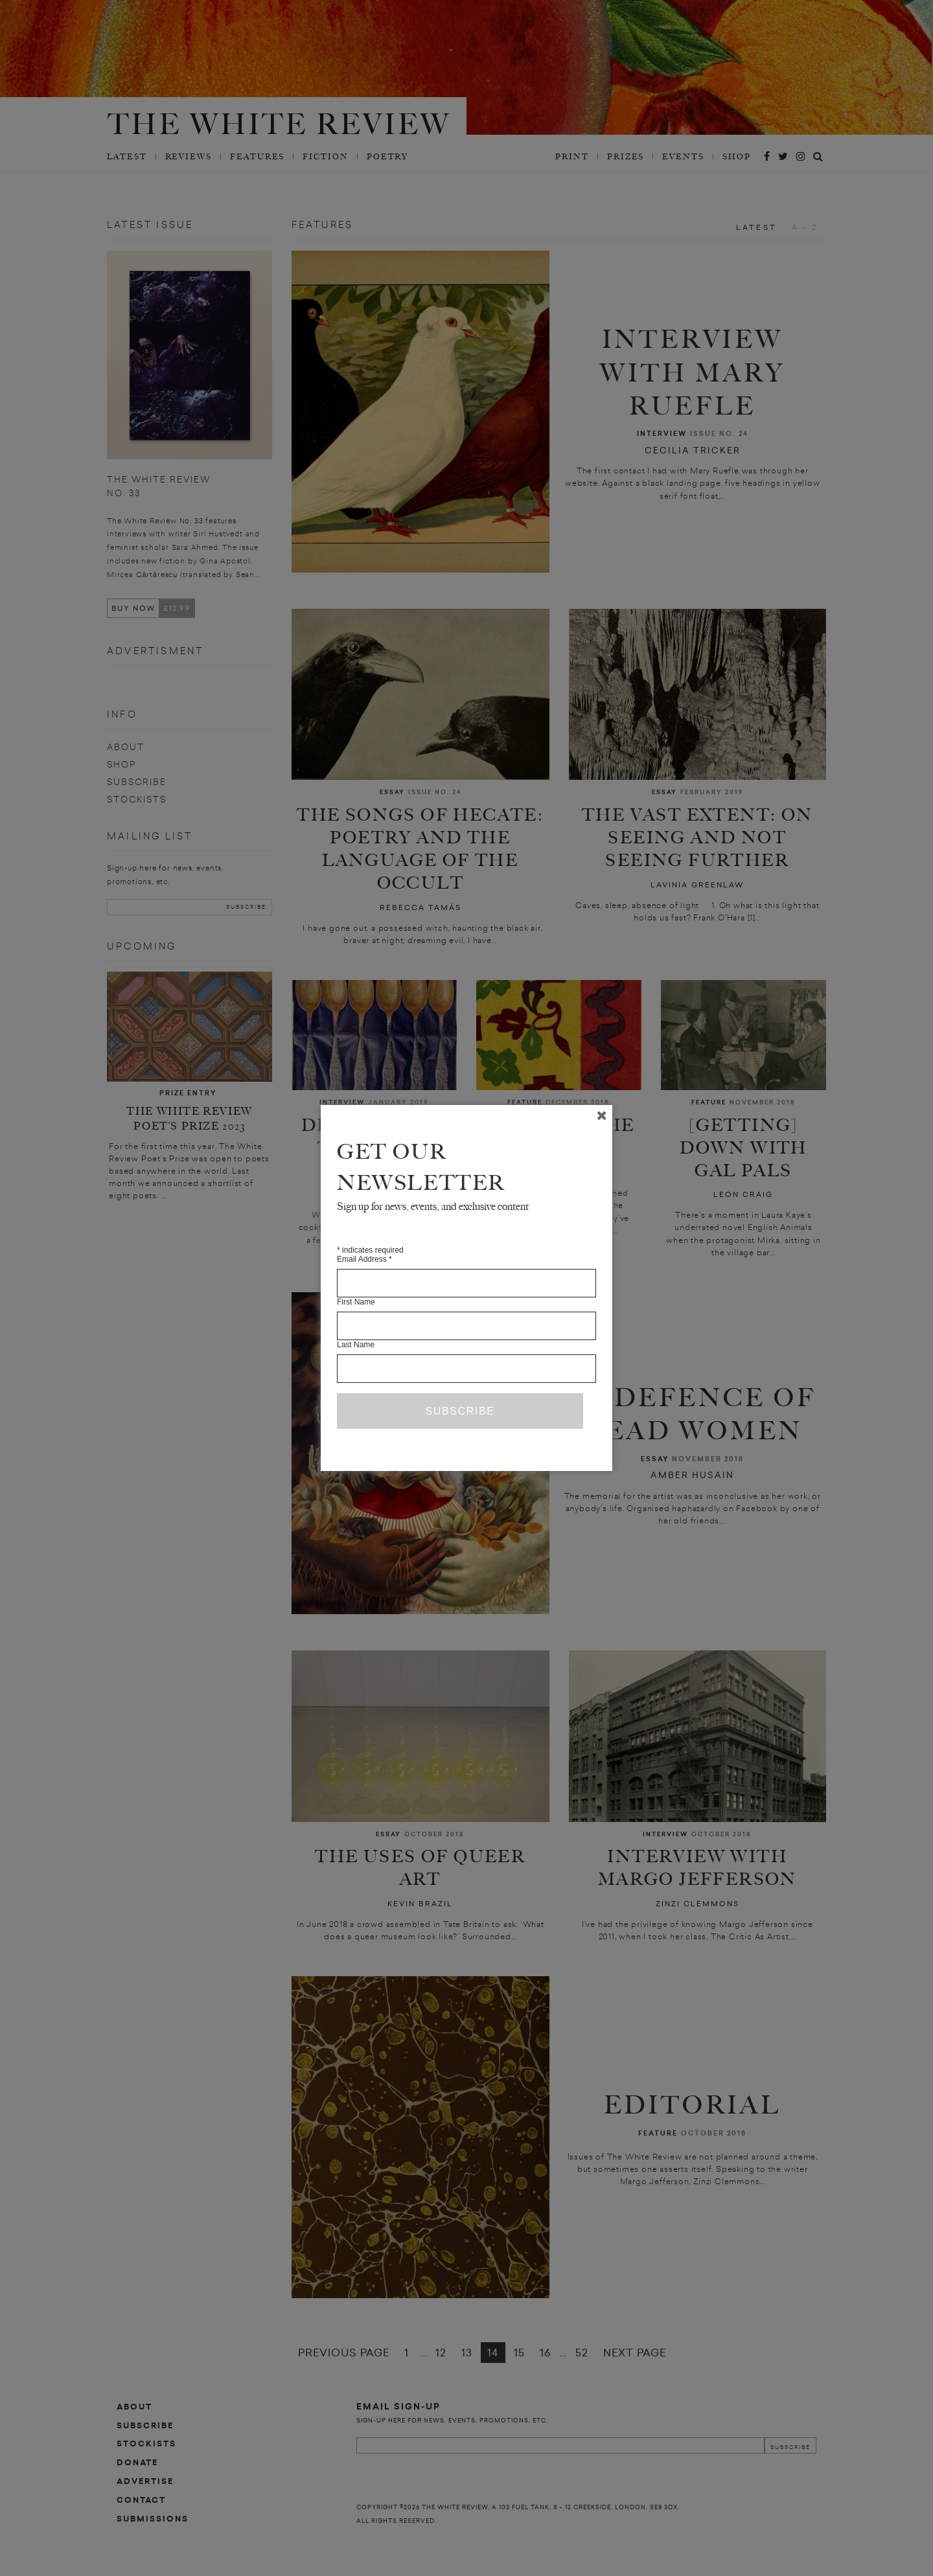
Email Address (364, 1259)
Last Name (355, 1344)
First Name (356, 1301)
